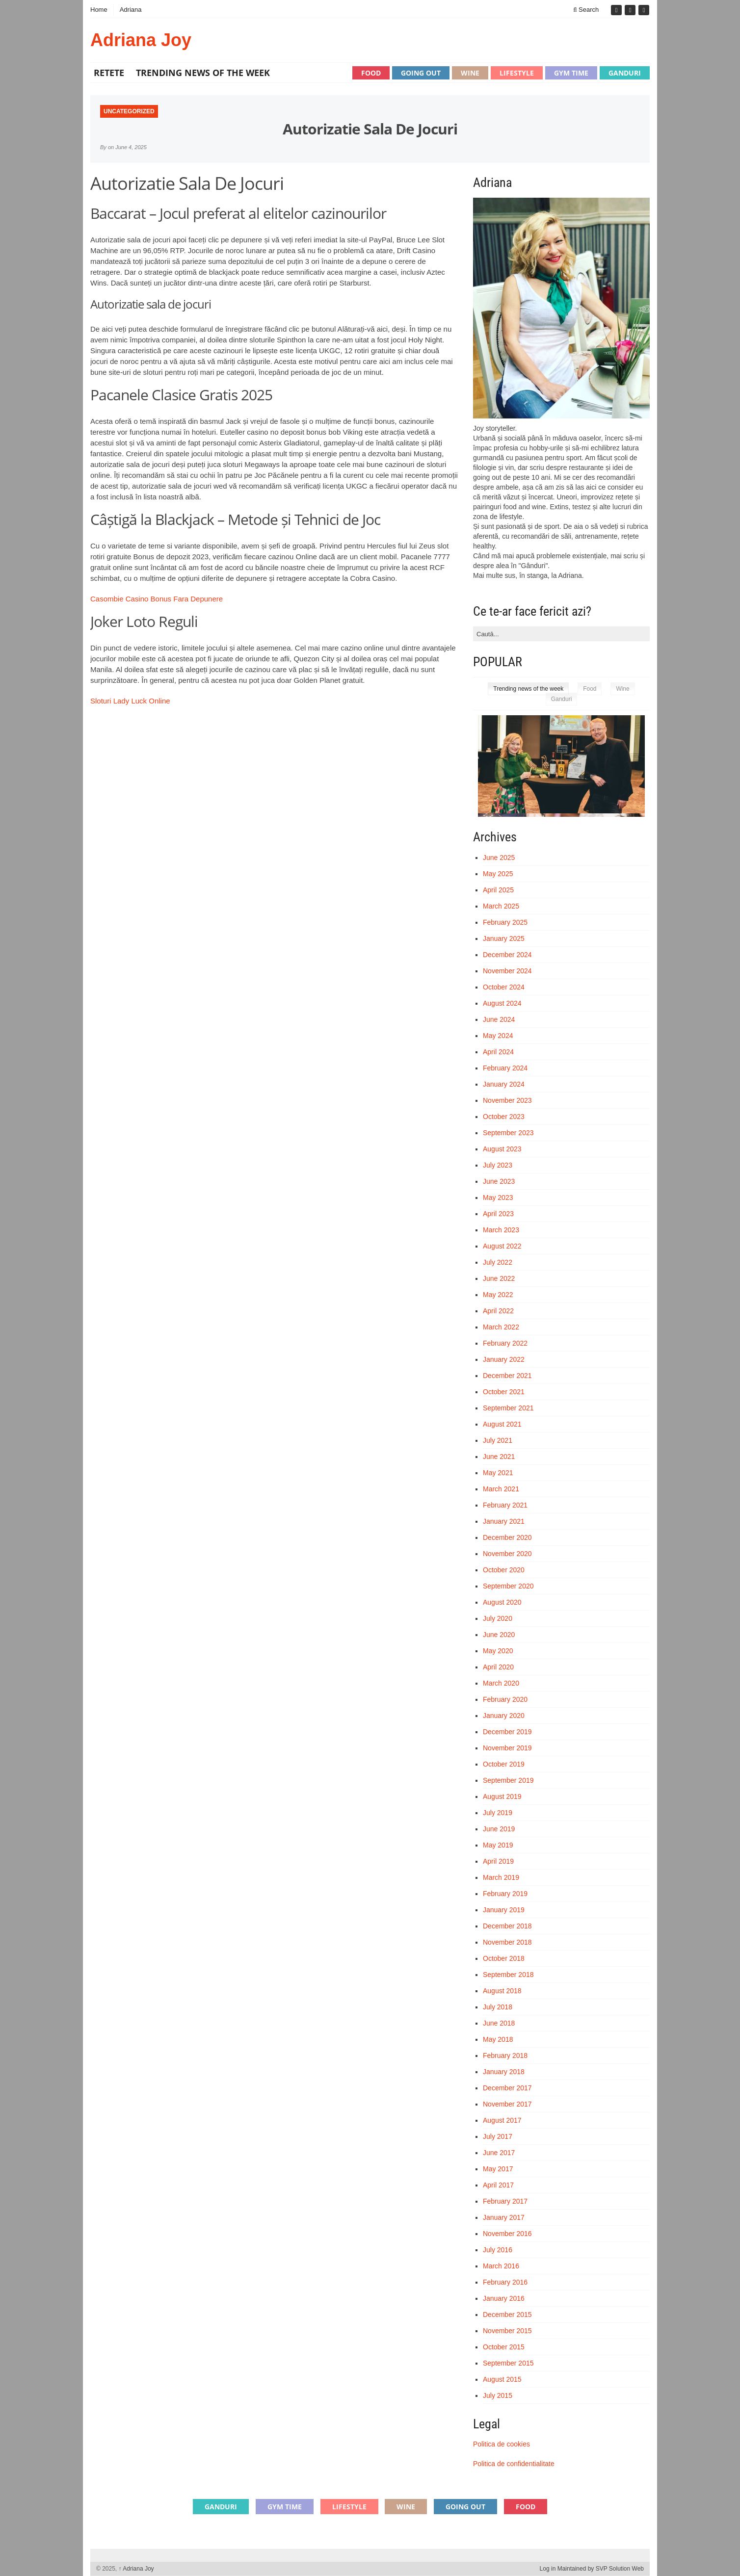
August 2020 (502, 1602)
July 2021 (497, 1440)
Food (371, 73)
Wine (470, 73)
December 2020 (507, 1537)
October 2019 (504, 1764)
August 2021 (502, 1424)
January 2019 (504, 1910)
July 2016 (497, 2250)
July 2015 (497, 2395)
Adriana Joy (140, 40)
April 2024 (498, 1052)
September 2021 (508, 1408)
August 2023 (502, 1149)
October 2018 (504, 1958)
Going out (421, 73)
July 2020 (497, 1618)
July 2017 (497, 2136)
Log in (548, 2568)
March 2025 (501, 906)
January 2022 (504, 1359)
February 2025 (505, 922)
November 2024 (507, 971)
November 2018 (507, 1942)
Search (586, 9)
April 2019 (498, 1861)
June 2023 (499, 1181)
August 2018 (502, 1991)
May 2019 (498, 1845)
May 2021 (498, 1473)
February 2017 (505, 2201)
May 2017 (498, 2169)
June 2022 (499, 1278)
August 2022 (502, 1246)
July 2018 (497, 2007)
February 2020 (505, 1699)
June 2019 (499, 1829)
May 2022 (498, 1295)
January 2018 (504, 2072)
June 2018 (499, 2023)
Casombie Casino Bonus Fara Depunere (156, 599)
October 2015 (504, 2347)
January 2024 (504, 1084)
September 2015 (508, 2363)
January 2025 (504, 938)
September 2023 (508, 1133)
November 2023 (507, 1100)
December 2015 (507, 2314)
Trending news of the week (203, 72)
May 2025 (498, 874)
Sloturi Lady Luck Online (130, 701)
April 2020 (498, 1667)
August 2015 (502, 2379)
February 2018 (505, 2055)
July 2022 (497, 1262)
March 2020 (501, 1683)
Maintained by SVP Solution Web (600, 2568)
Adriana (131, 9)
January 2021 (504, 1521)
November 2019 (507, 1748)
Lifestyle (517, 73)
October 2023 (504, 1116)
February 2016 (505, 2282)
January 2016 (504, 2298)
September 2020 (508, 1586)
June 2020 (499, 1635)
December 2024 (507, 955)
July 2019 (497, 1813)
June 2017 (499, 2153)
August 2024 (502, 1003)
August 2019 (502, 1796)
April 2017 (498, 2185)
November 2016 (507, 2234)
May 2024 (498, 1036)
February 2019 (505, 1894)
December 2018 (507, 1926)
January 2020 (504, 1715)
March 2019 (501, 1877)
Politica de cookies (501, 2444)
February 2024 (505, 1068)
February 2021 (505, 1505)
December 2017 (507, 2088)
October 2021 (504, 1392)
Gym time (571, 73)
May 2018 (498, 2039)
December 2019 (507, 1732)
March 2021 (501, 1489)
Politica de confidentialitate (514, 2464)
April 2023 (498, 1214)
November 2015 (507, 2331)
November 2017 (507, 2104)
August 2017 (502, 2120)
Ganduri (624, 73)
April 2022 (498, 1311)
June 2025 (499, 857)
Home (98, 9)
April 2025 (498, 890)
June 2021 (499, 1456)
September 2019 (508, 1780)
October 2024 (504, 987)
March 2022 (501, 1327)
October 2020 (504, 1570)
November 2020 (507, 1554)
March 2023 (501, 1230)
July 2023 (497, 1165)
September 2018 (508, 1974)
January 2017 (504, 2217)
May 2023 (498, 1197)
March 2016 (501, 2266)
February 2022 (505, 1343)
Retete (109, 72)
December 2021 (507, 1375)
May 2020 (498, 1651)
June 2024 (499, 1019)
